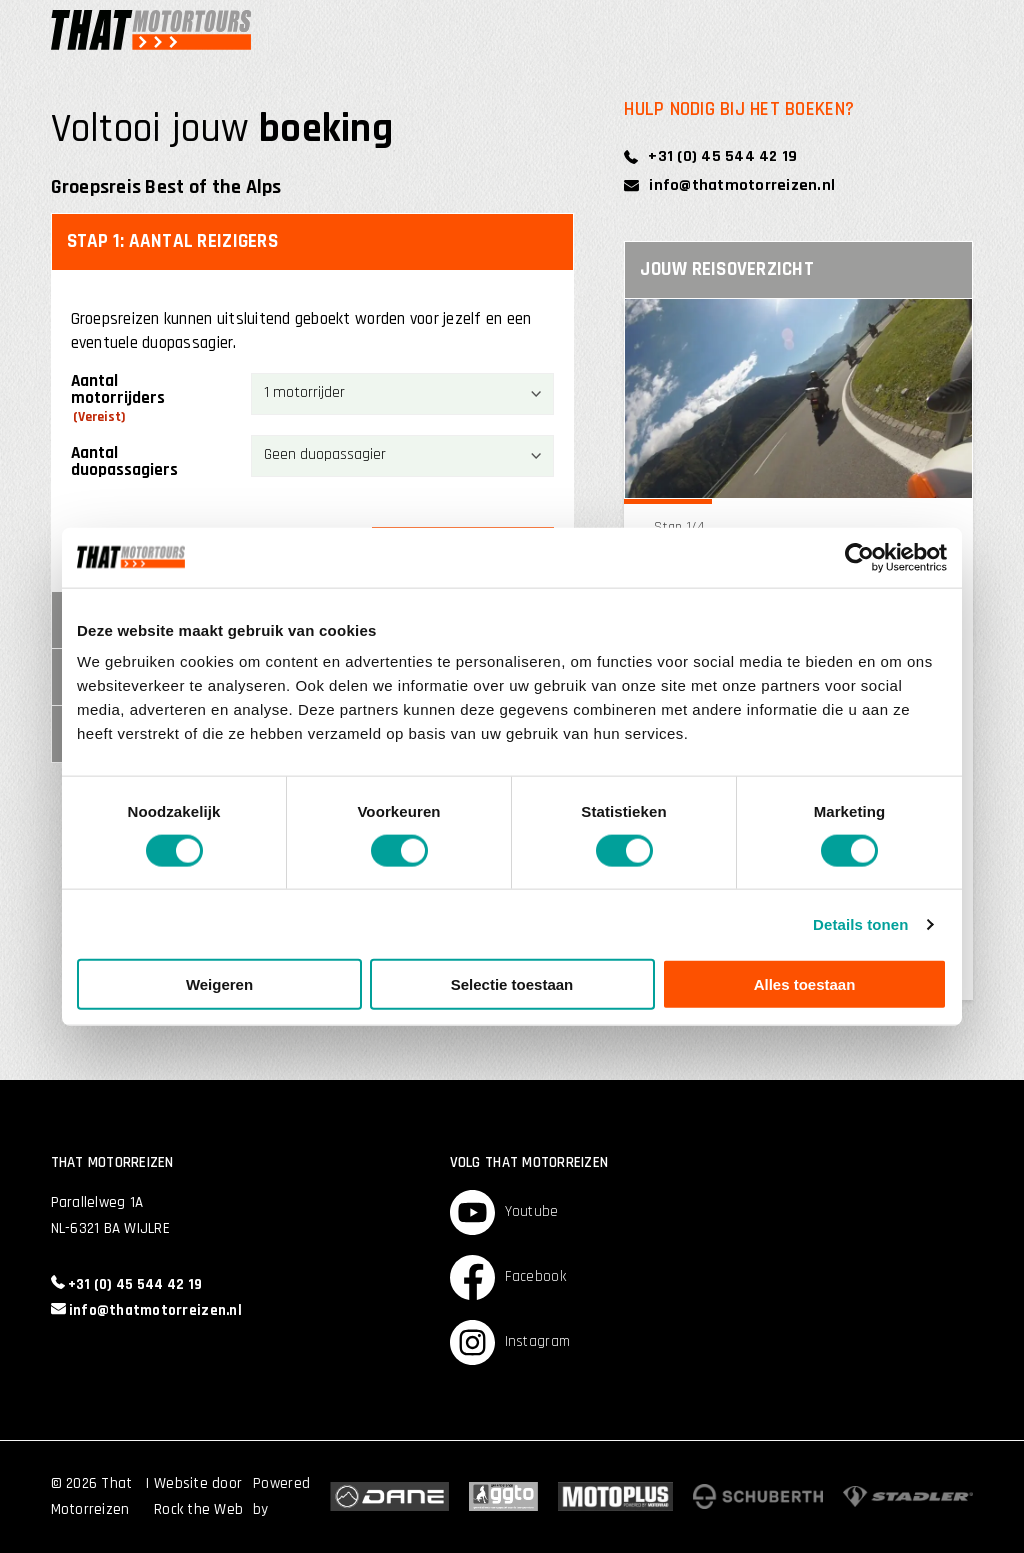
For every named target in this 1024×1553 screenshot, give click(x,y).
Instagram (510, 1342)
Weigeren (219, 984)
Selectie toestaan (512, 984)
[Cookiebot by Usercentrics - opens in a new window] (859, 557)
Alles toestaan (805, 984)
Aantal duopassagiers (124, 462)
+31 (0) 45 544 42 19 (710, 156)
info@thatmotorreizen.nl (729, 185)
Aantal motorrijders (118, 400)
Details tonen (860, 923)
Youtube (504, 1212)
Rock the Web (198, 1509)
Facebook (508, 1277)
